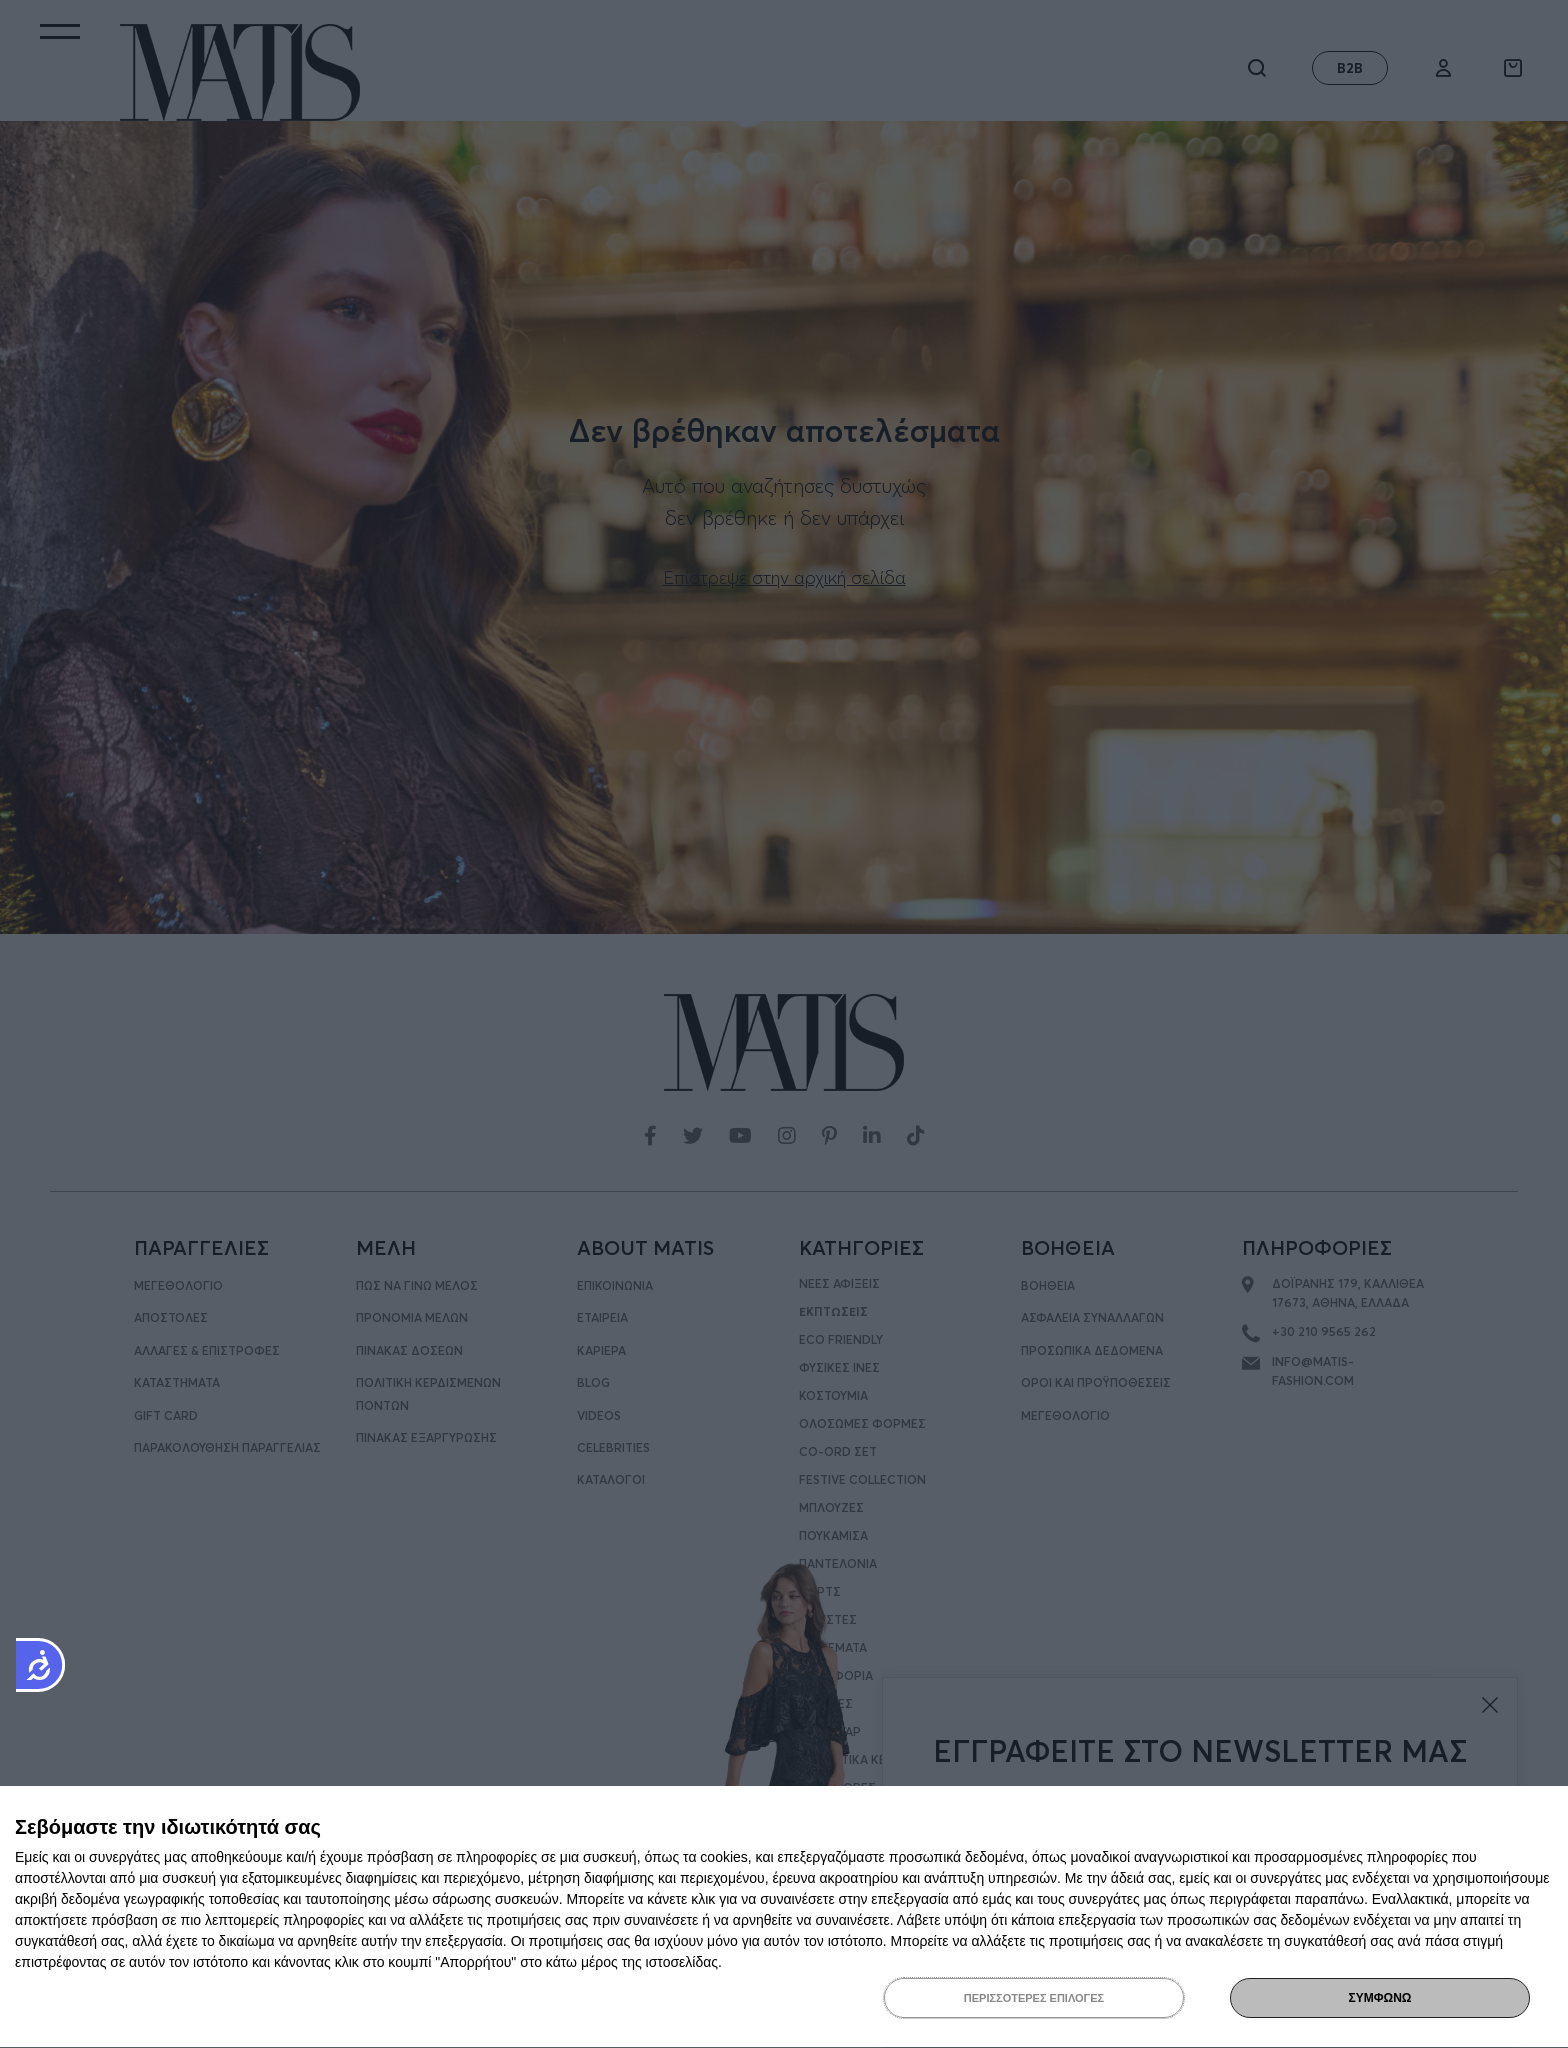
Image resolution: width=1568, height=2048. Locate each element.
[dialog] (784, 1917)
